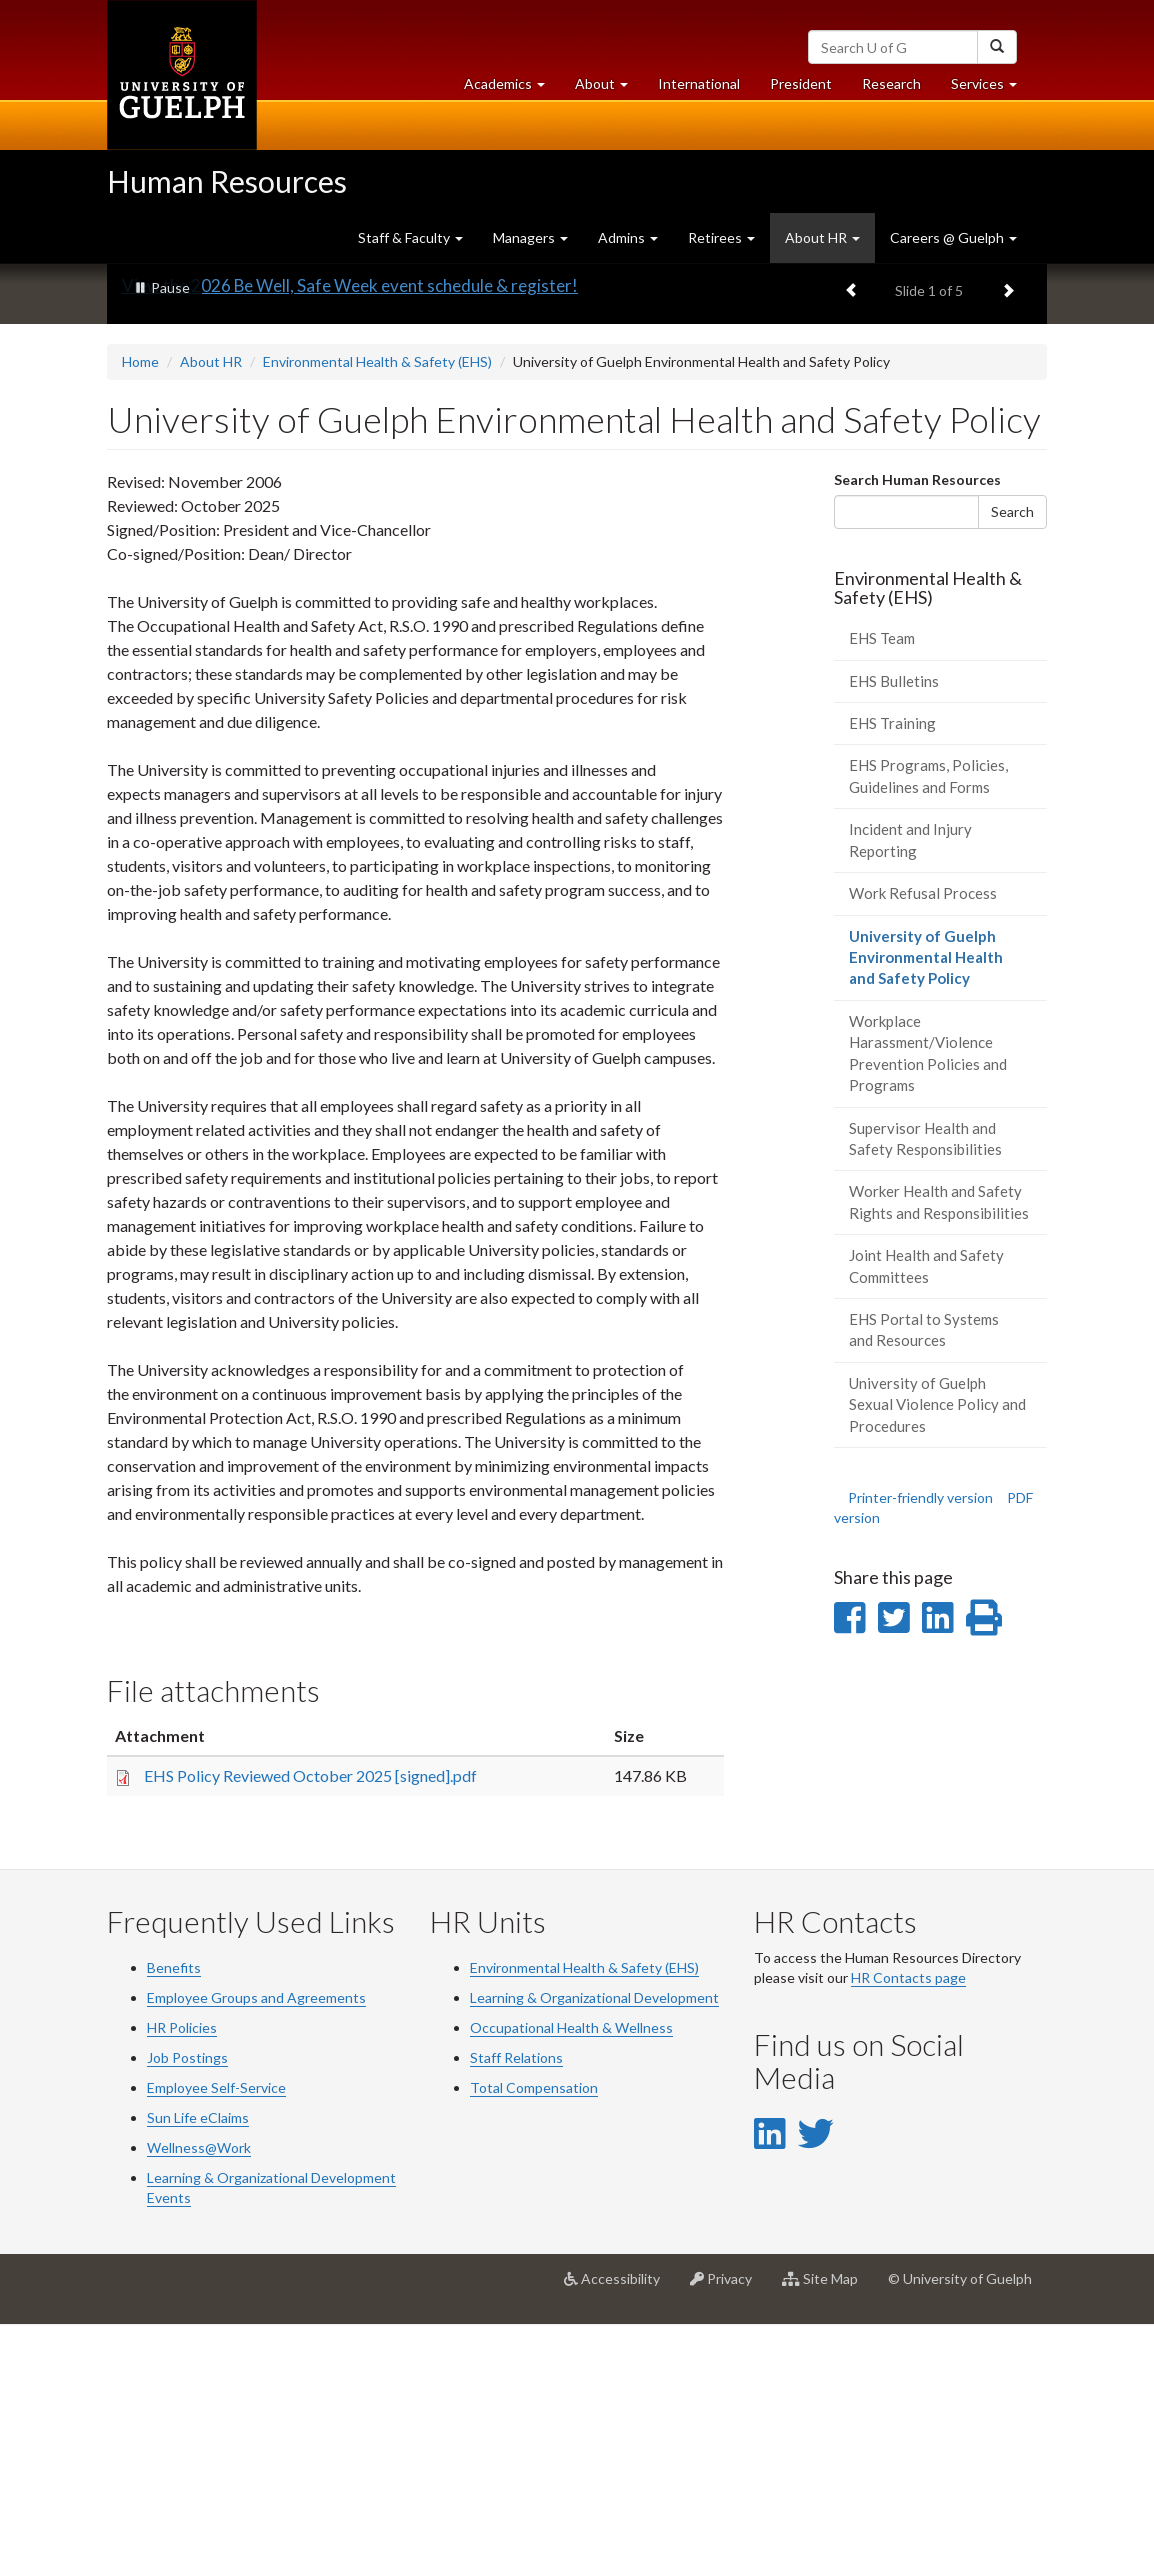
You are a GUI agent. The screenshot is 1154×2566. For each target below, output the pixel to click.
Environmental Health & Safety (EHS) (377, 602)
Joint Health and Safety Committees (926, 1506)
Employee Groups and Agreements (256, 2238)
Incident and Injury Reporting (910, 1080)
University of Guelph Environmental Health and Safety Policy (938, 1204)
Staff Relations (516, 2298)
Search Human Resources (917, 719)
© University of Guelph (960, 2519)
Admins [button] (628, 237)
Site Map (827, 2527)
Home (140, 602)
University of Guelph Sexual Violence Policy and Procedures (937, 1645)
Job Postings (187, 2298)
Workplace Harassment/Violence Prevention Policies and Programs (928, 1294)
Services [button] (991, 88)
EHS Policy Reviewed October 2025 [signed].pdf (310, 2016)
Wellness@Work (199, 2388)
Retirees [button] (721, 237)
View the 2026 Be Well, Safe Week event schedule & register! (350, 526)
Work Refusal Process (923, 1134)
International (699, 83)
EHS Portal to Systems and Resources (924, 1570)
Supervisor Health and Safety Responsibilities (925, 1378)
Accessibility (619, 2527)
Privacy (728, 2527)
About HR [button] (822, 237)
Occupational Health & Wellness (571, 2268)
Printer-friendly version (920, 1738)
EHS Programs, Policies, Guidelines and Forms (928, 1016)
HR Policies (182, 2268)
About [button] (609, 88)
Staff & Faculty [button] (410, 237)
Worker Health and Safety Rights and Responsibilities (939, 1442)
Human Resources (227, 181)
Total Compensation (534, 2328)
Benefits (174, 2208)
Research (899, 88)
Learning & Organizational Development (594, 2238)
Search (1012, 751)
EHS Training (892, 964)
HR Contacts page (908, 2218)
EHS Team (882, 879)
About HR (211, 602)
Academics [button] (512, 88)
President (801, 83)
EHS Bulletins (894, 921)
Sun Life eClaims (198, 2358)
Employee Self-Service (216, 2328)
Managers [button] (530, 237)
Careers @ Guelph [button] (953, 237)
